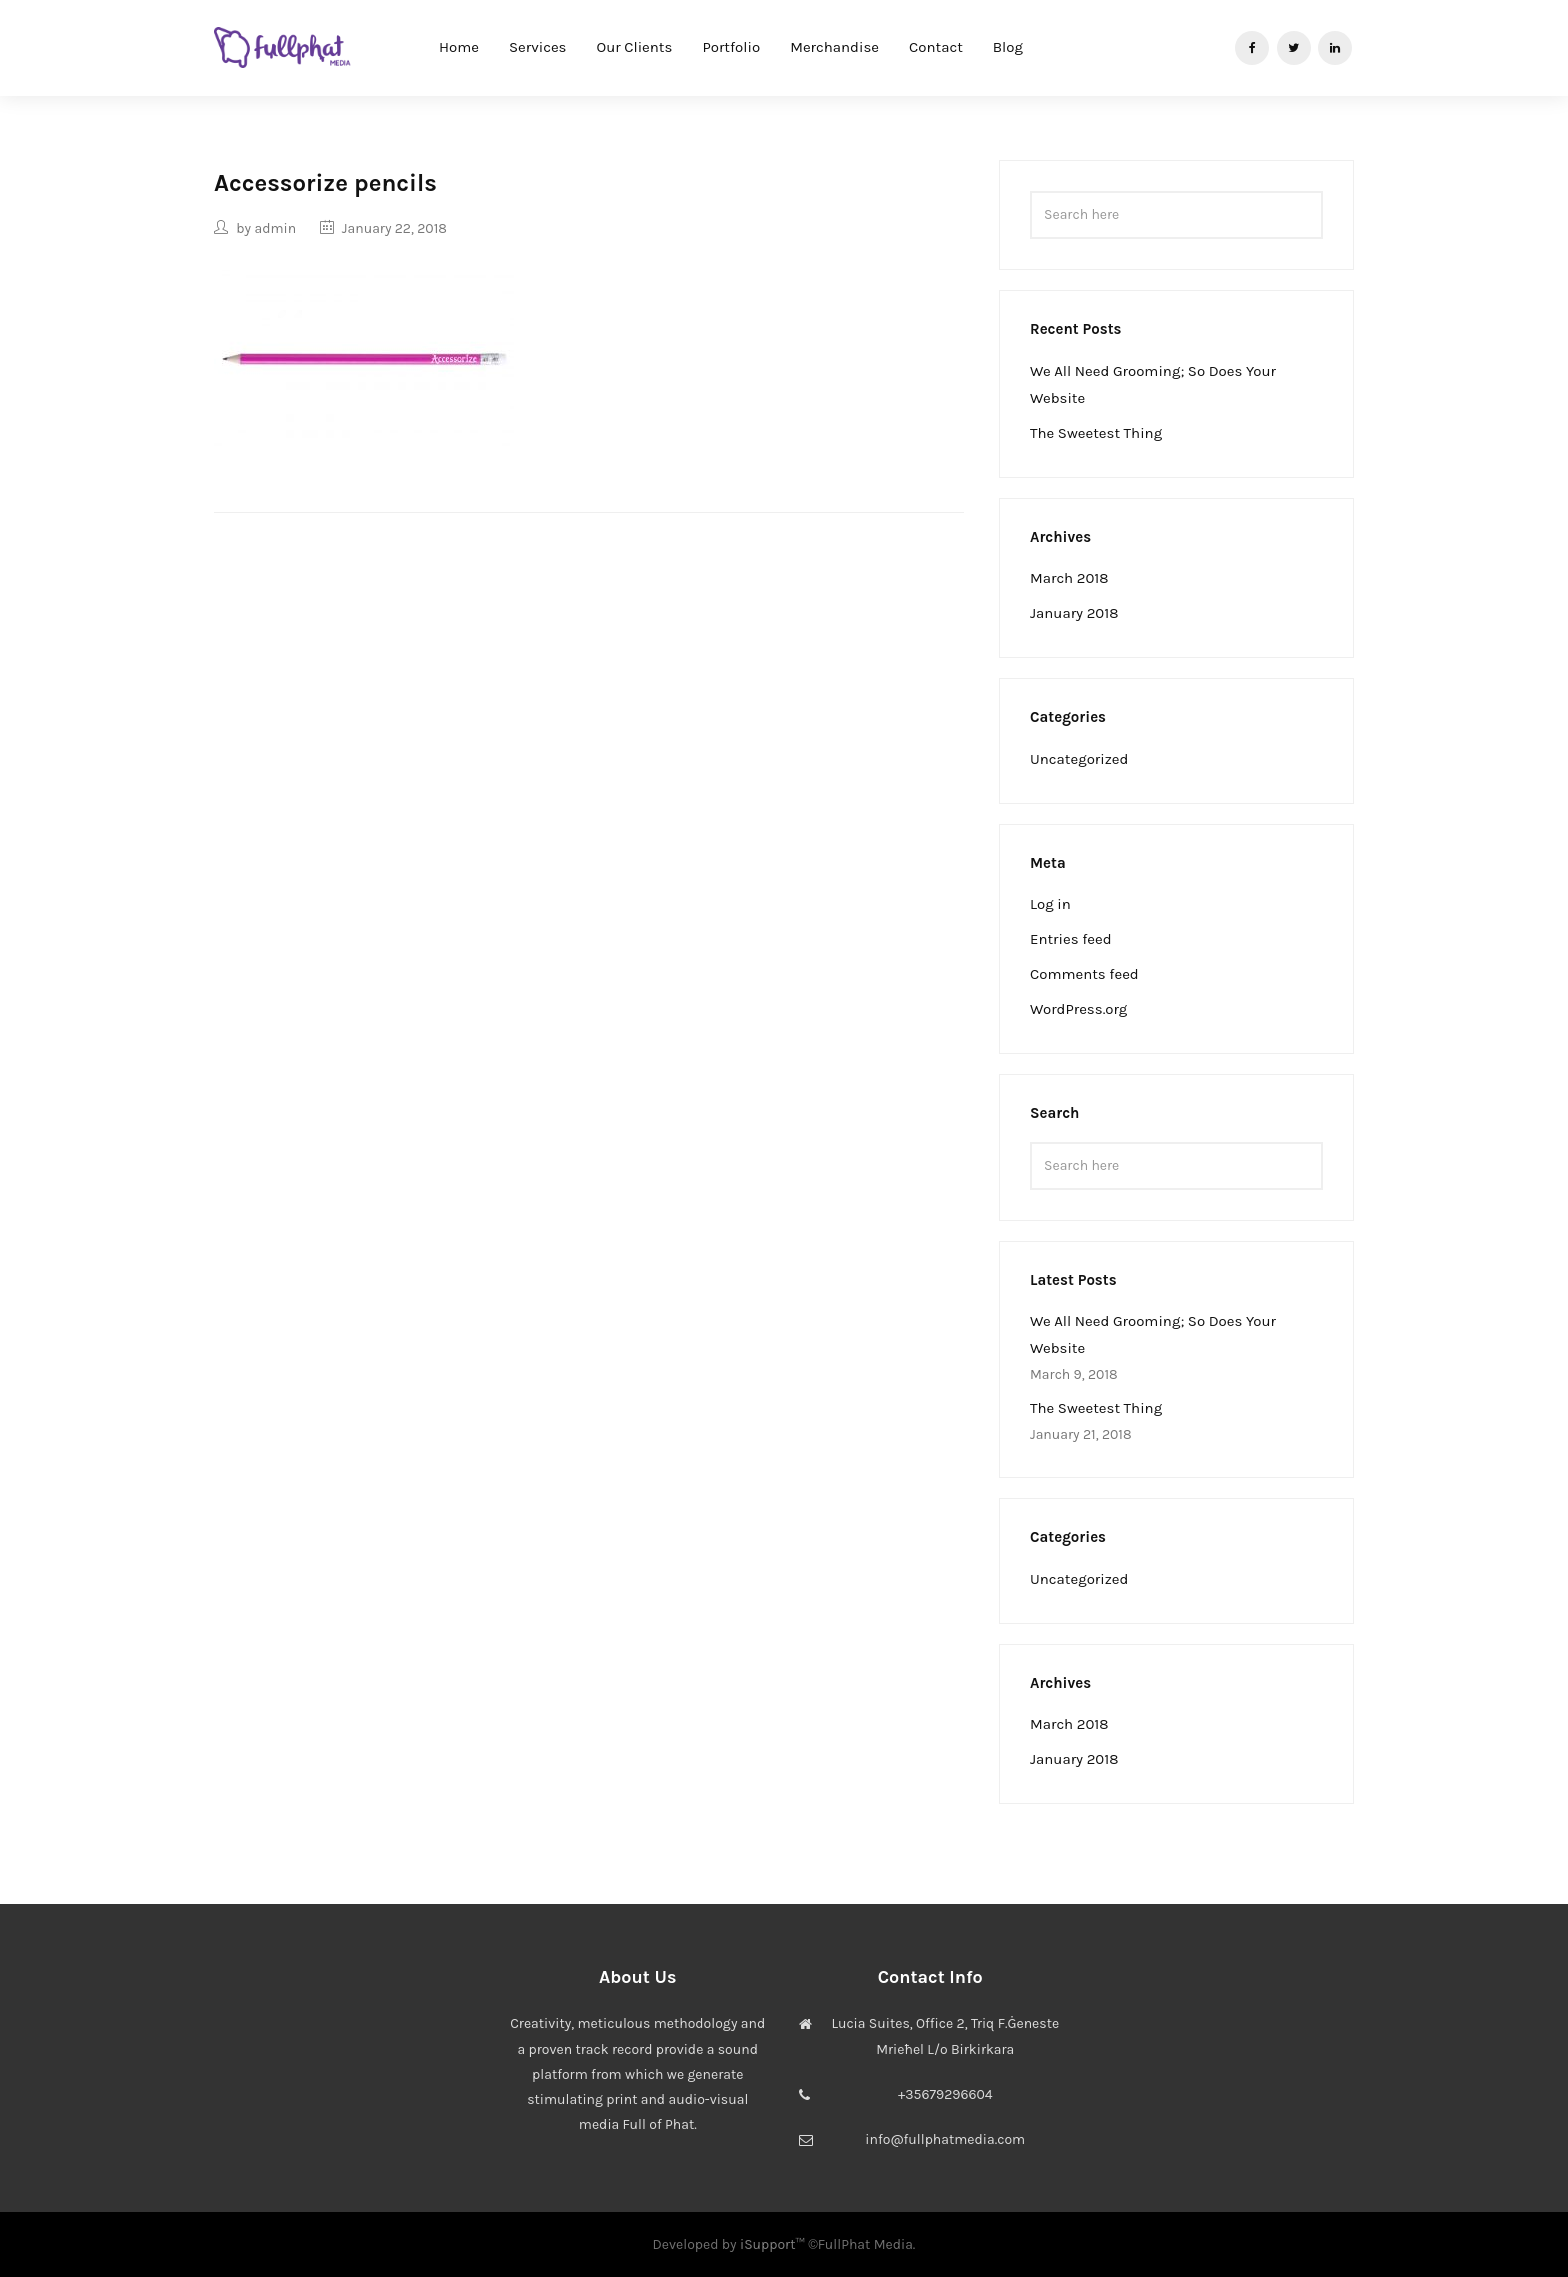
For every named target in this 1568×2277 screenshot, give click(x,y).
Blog (1008, 47)
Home (459, 47)
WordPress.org (1078, 1009)
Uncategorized (1079, 759)
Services (538, 47)
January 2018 (1074, 613)
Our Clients (635, 47)
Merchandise (834, 47)
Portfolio (731, 47)
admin (275, 228)
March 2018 (1069, 578)
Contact (936, 47)
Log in (1050, 904)
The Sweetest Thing (1096, 433)
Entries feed (1071, 939)
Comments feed (1084, 974)
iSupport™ (772, 2244)
